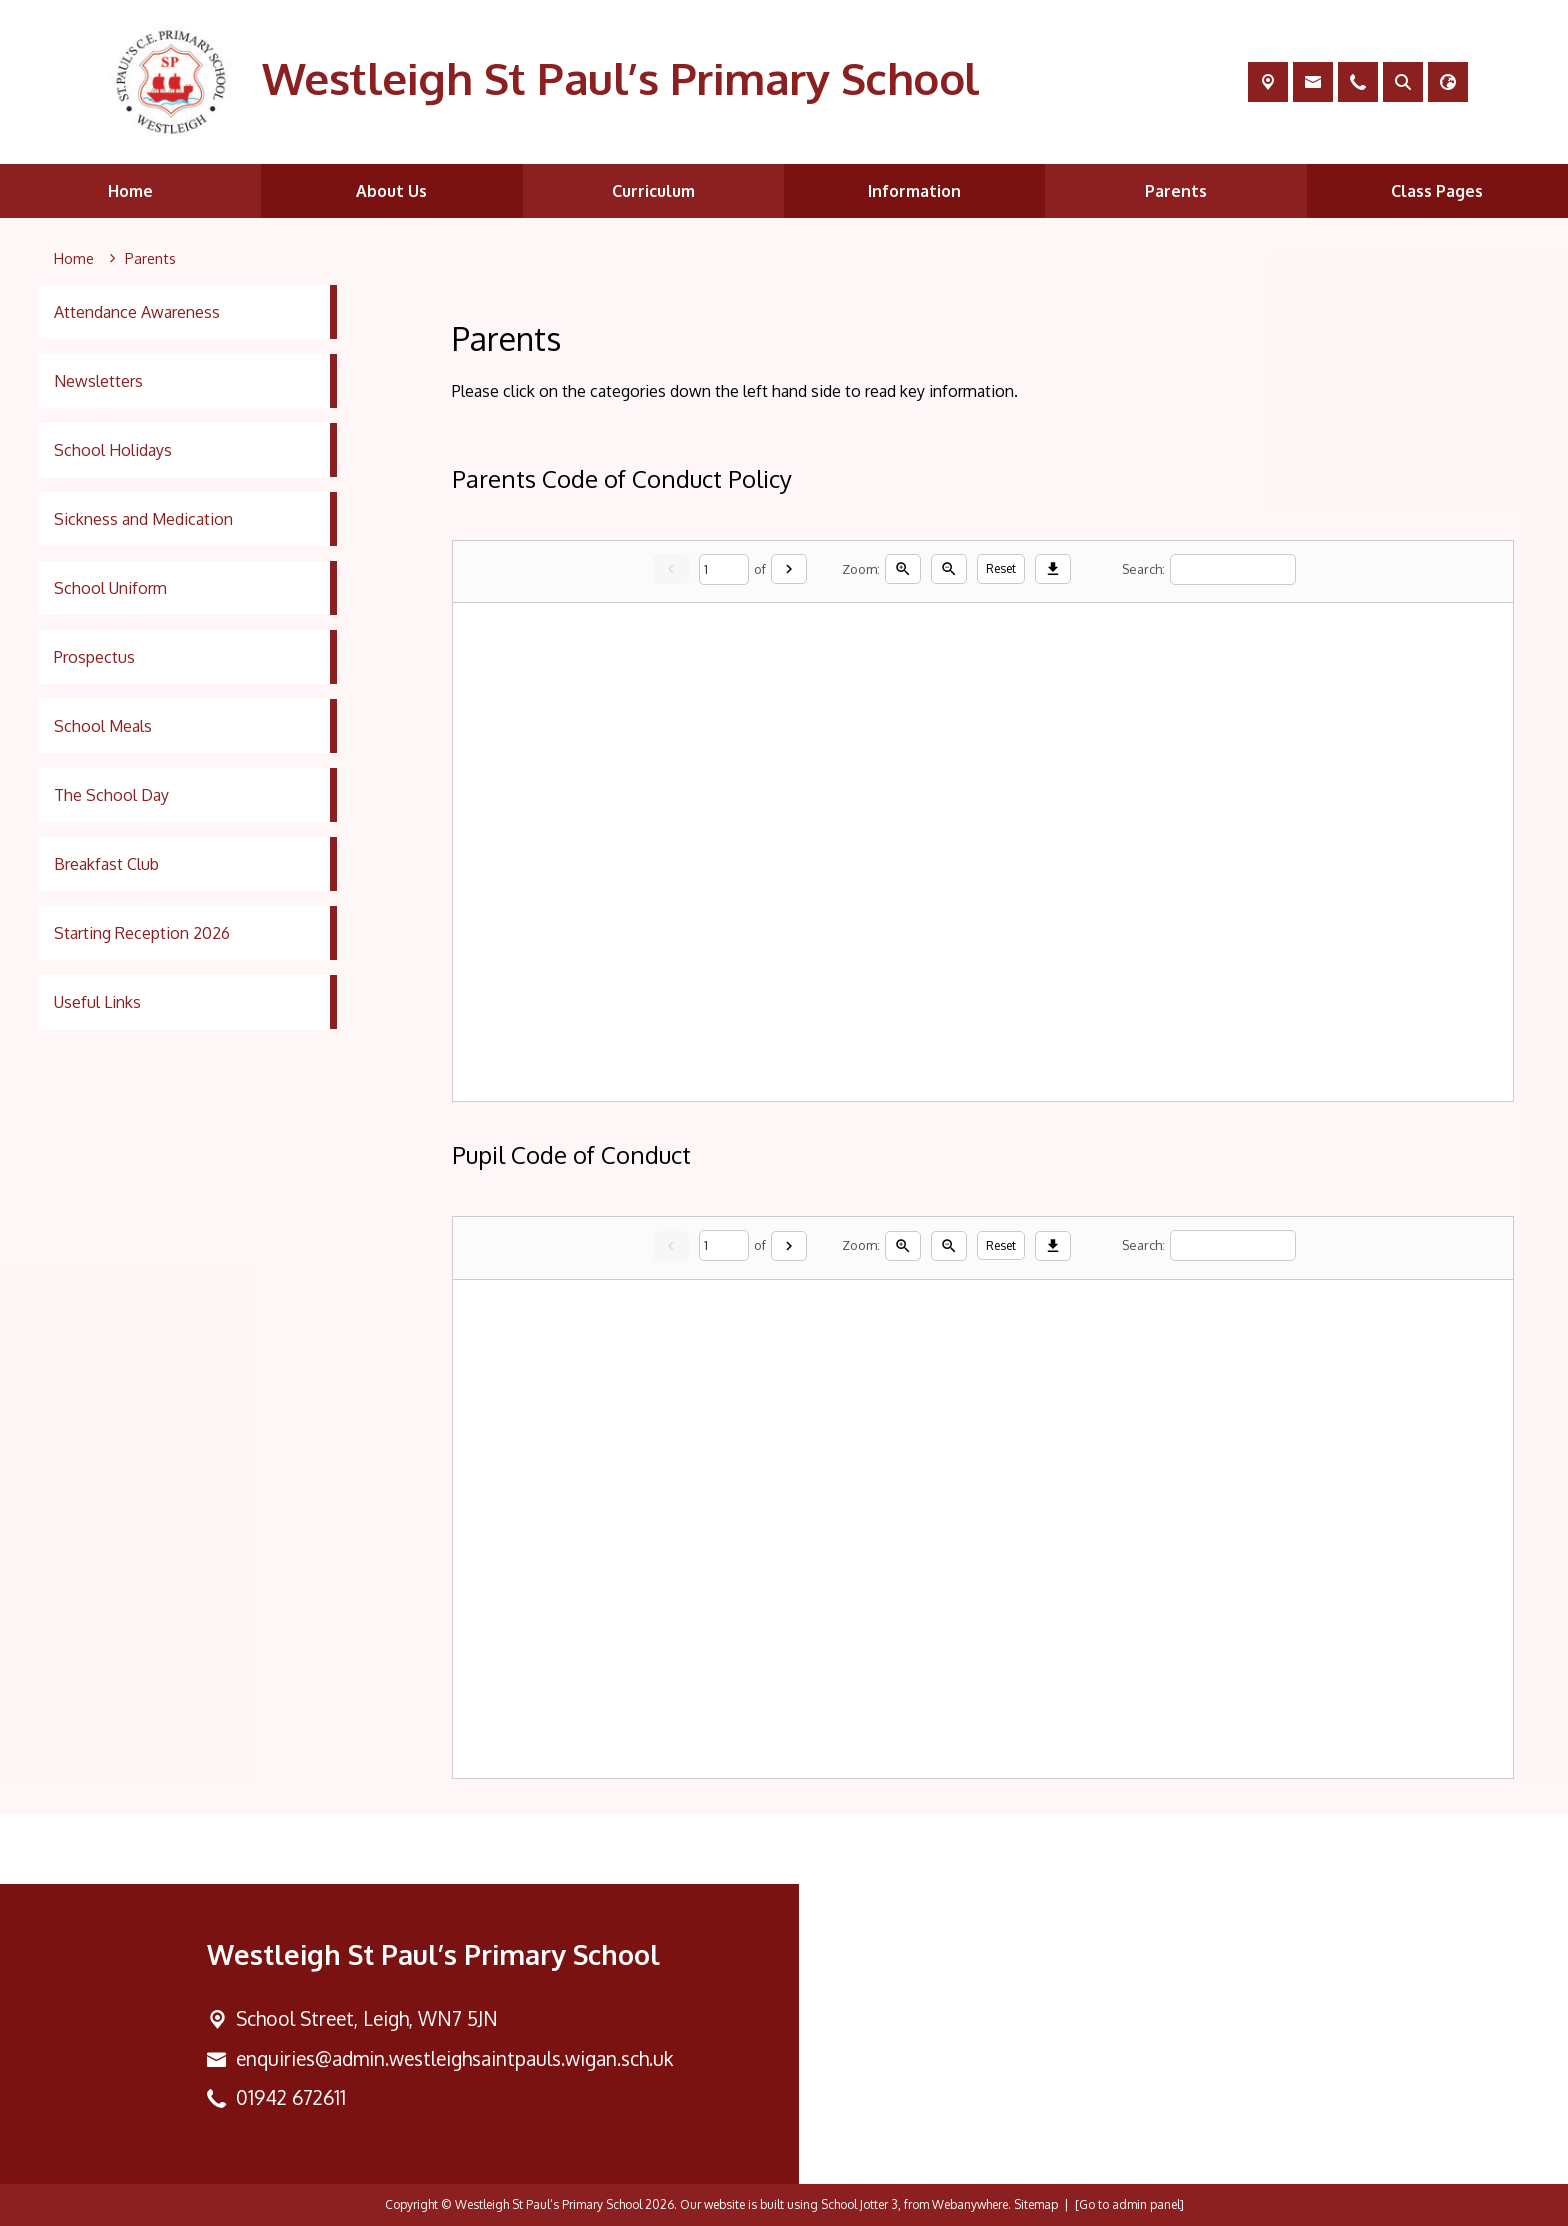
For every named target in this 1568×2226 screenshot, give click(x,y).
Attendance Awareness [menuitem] (137, 312)
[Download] (1053, 570)
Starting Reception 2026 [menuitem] (142, 933)
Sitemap (1036, 2204)
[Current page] (724, 569)
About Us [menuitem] (391, 191)
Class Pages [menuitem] (1437, 191)
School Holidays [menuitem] (113, 450)
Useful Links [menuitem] (97, 1002)
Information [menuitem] (914, 191)
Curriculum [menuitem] (653, 191)
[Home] (74, 259)
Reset (1001, 569)
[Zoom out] (949, 570)
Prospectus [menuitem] (94, 657)
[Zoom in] (903, 570)
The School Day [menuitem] (111, 795)
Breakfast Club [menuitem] (106, 864)
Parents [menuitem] (1176, 191)
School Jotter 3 (859, 2204)
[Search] (1233, 569)
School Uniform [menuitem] (110, 588)
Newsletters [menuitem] (98, 381)
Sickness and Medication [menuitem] (143, 519)
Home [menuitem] (130, 191)
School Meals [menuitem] (103, 726)
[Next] (789, 570)
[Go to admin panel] (1129, 2204)
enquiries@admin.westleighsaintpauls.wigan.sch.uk (454, 2058)
